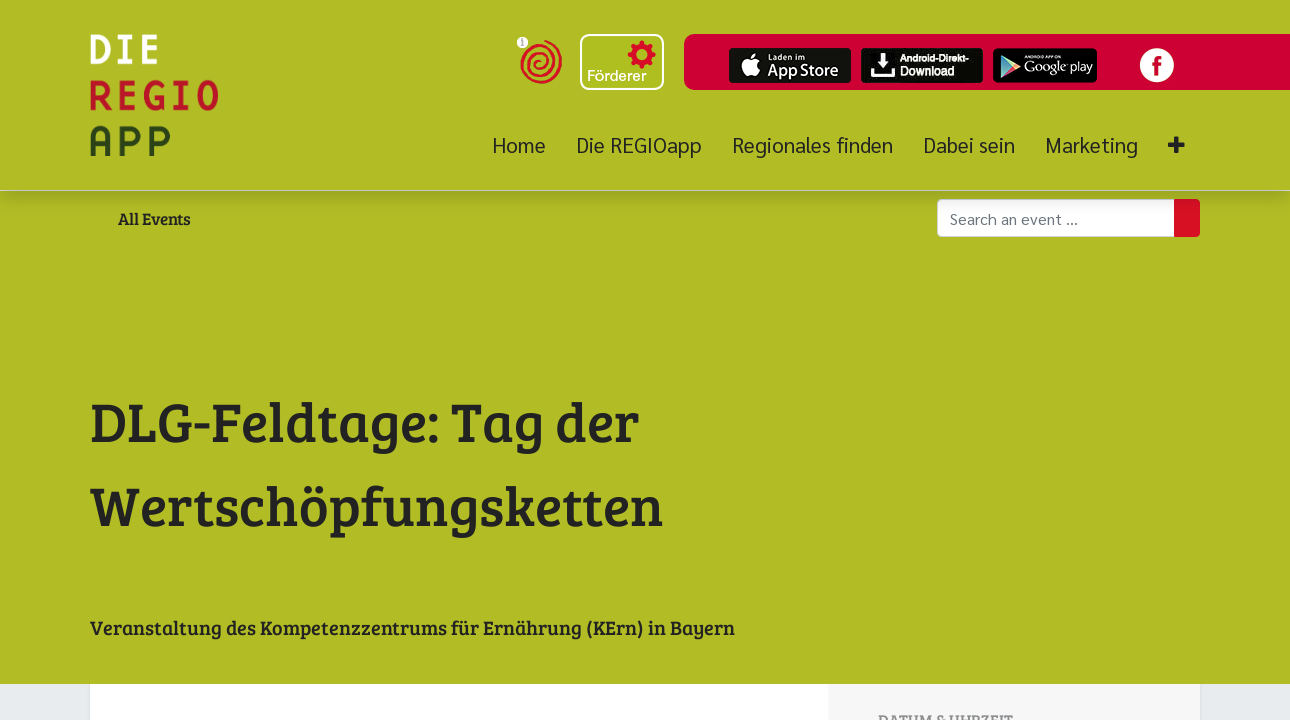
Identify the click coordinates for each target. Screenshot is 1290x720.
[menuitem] (526, 145)
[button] (1176, 145)
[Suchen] (1187, 218)
